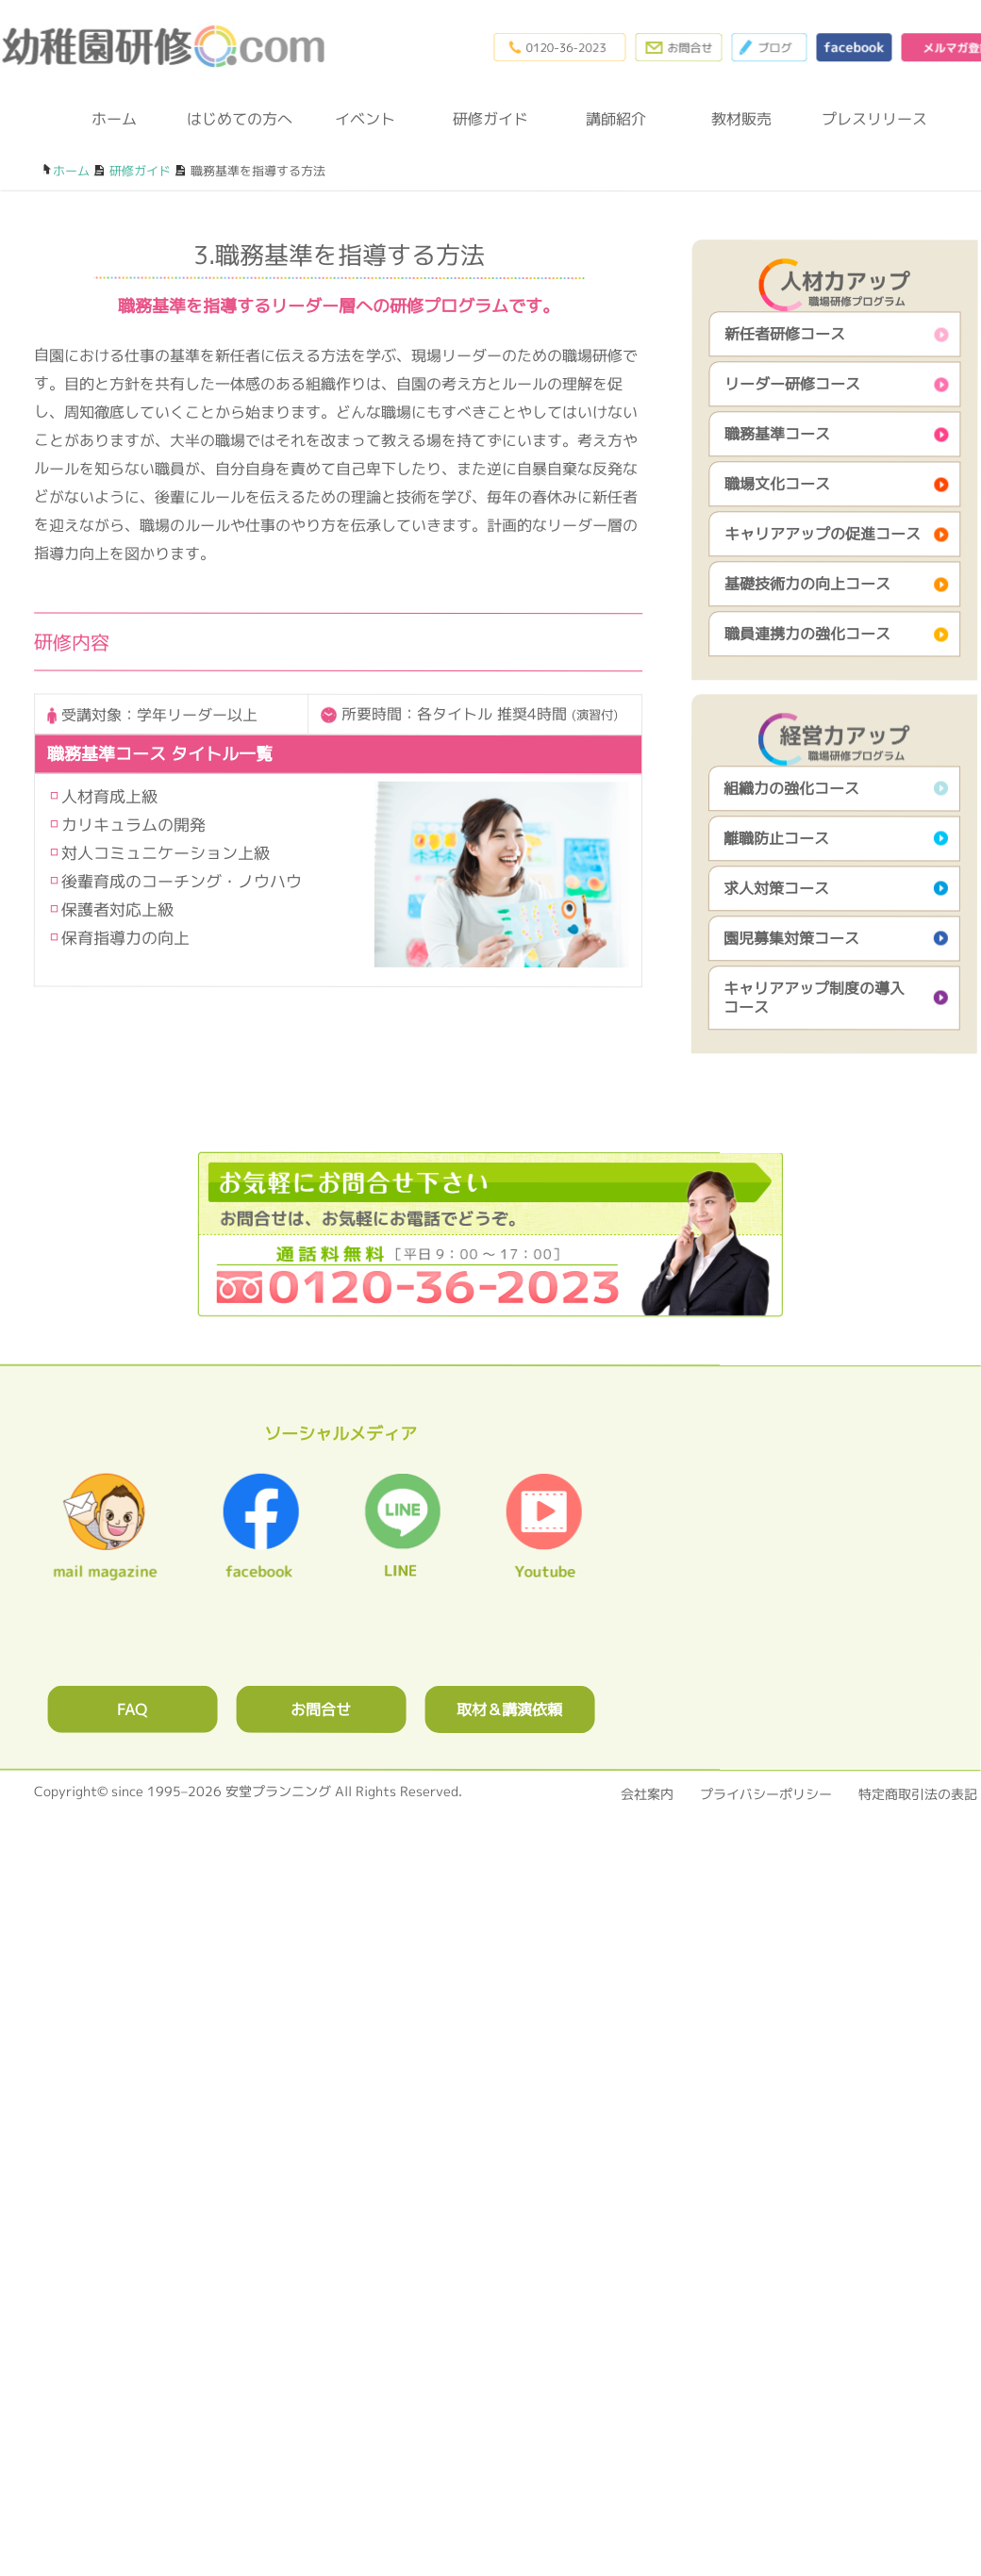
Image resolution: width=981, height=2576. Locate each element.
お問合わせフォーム (678, 47)
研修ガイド (490, 118)
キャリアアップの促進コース (822, 533)
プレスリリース (866, 118)
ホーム (114, 118)
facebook (853, 47)
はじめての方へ (239, 118)
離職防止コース (776, 838)
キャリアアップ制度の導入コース (814, 997)
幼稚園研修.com (168, 46)
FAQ (132, 1709)
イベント (365, 118)
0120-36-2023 (559, 47)
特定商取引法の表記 (917, 1794)
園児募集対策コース (791, 938)
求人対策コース (776, 888)
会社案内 (647, 1794)
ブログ (768, 47)
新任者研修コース (784, 333)
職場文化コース (777, 483)
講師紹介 (616, 118)
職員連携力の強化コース (807, 633)
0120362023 (490, 1233)
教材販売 (741, 118)
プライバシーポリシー (766, 1794)
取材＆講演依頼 (509, 1709)
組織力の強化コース (791, 788)
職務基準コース (777, 433)
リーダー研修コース (792, 383)
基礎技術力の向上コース (807, 583)
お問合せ (321, 1709)
